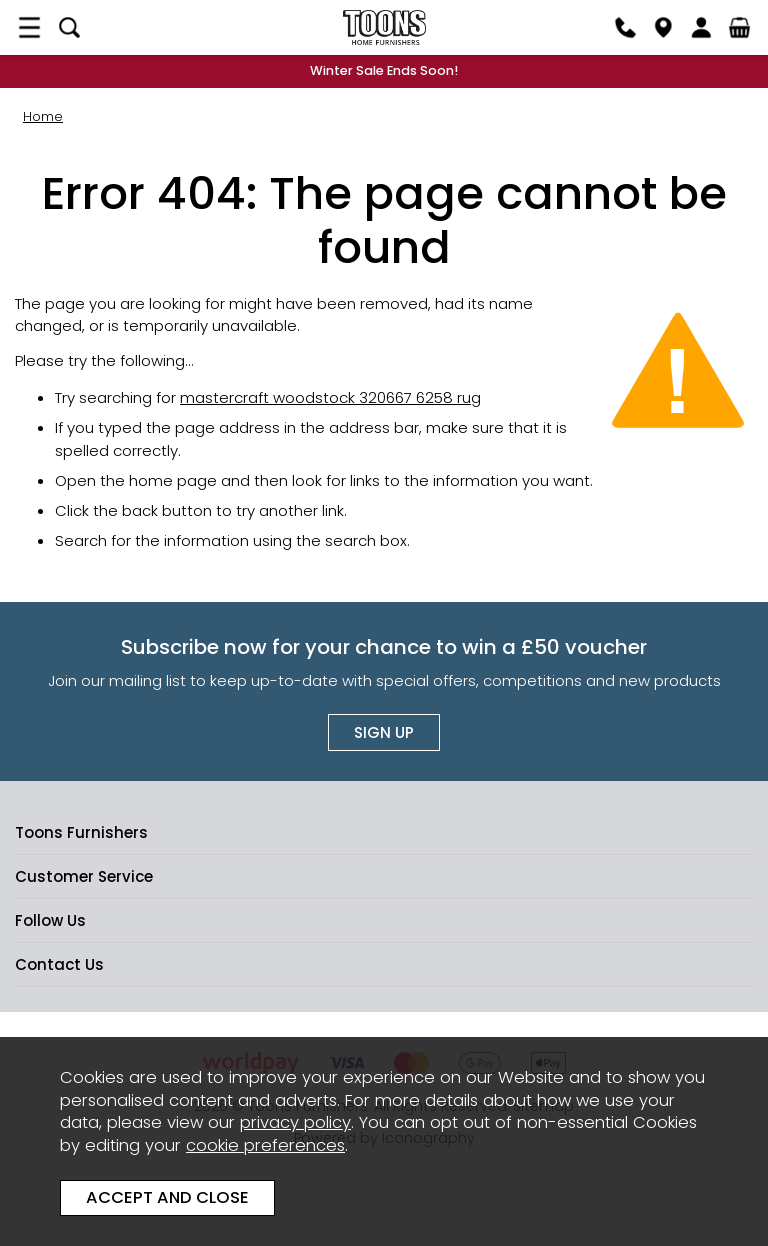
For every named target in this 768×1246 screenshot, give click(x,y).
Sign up (384, 732)
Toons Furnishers (384, 27)
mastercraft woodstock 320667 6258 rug (330, 397)
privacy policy (295, 1122)
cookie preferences (265, 1145)
